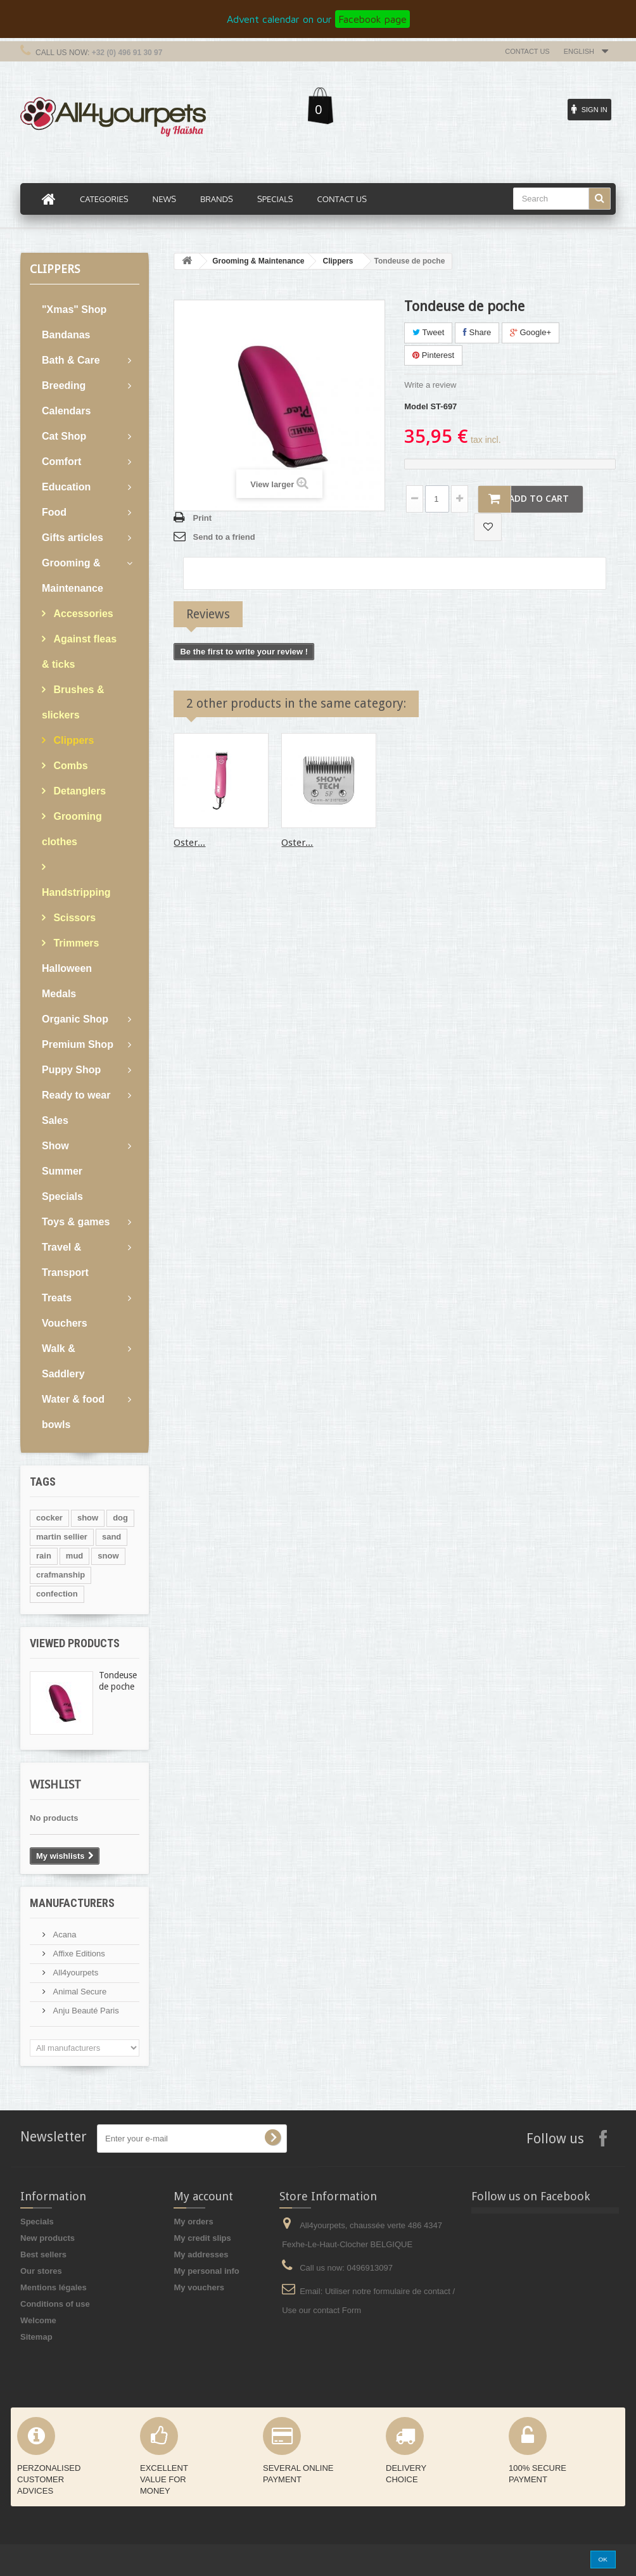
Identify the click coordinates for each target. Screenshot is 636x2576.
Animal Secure (78, 1991)
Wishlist (55, 1784)
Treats (57, 1297)
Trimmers (75, 943)
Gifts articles (72, 537)
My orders (193, 2221)
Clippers (72, 740)
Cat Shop (64, 436)
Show (55, 1145)
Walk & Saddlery (63, 1361)
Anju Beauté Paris (85, 2010)
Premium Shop (77, 1044)
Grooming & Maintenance (72, 576)
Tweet (428, 332)
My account (203, 2196)
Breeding (64, 385)
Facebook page (372, 19)
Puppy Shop (71, 1069)
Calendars (66, 410)
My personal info (206, 2271)
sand (111, 1536)
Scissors (73, 917)
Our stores (41, 2271)
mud (74, 1555)
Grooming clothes (72, 829)
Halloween (67, 968)
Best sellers (43, 2254)
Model (416, 406)
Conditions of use (55, 2304)
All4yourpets (74, 1972)
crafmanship (60, 1574)
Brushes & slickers (73, 702)
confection (57, 1593)
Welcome (38, 2320)
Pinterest (433, 355)
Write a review (430, 385)
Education (66, 486)
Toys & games (76, 1221)
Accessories (82, 613)
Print (202, 518)
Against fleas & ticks (79, 652)
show (87, 1517)
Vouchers (64, 1323)
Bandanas (66, 334)
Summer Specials (62, 1184)
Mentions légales (53, 2287)
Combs (69, 765)
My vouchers (199, 2287)
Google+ (530, 332)
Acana (63, 1934)
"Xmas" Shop (74, 309)
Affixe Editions (78, 1953)
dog (120, 1517)
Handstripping (76, 892)
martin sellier (61, 1536)
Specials (37, 2221)
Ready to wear (76, 1095)
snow (108, 1555)
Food (54, 512)
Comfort (61, 461)
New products (47, 2238)
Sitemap (36, 2337)
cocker (49, 1517)
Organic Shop (75, 1019)
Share (477, 332)
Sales (55, 1120)
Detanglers (78, 791)
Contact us (527, 51)
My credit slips (202, 2238)
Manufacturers (72, 1903)
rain (43, 1555)
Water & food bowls (73, 1412)
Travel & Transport (65, 1260)
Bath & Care (71, 360)
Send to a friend (224, 537)
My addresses (201, 2254)
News (164, 199)
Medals (59, 993)
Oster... (189, 842)
